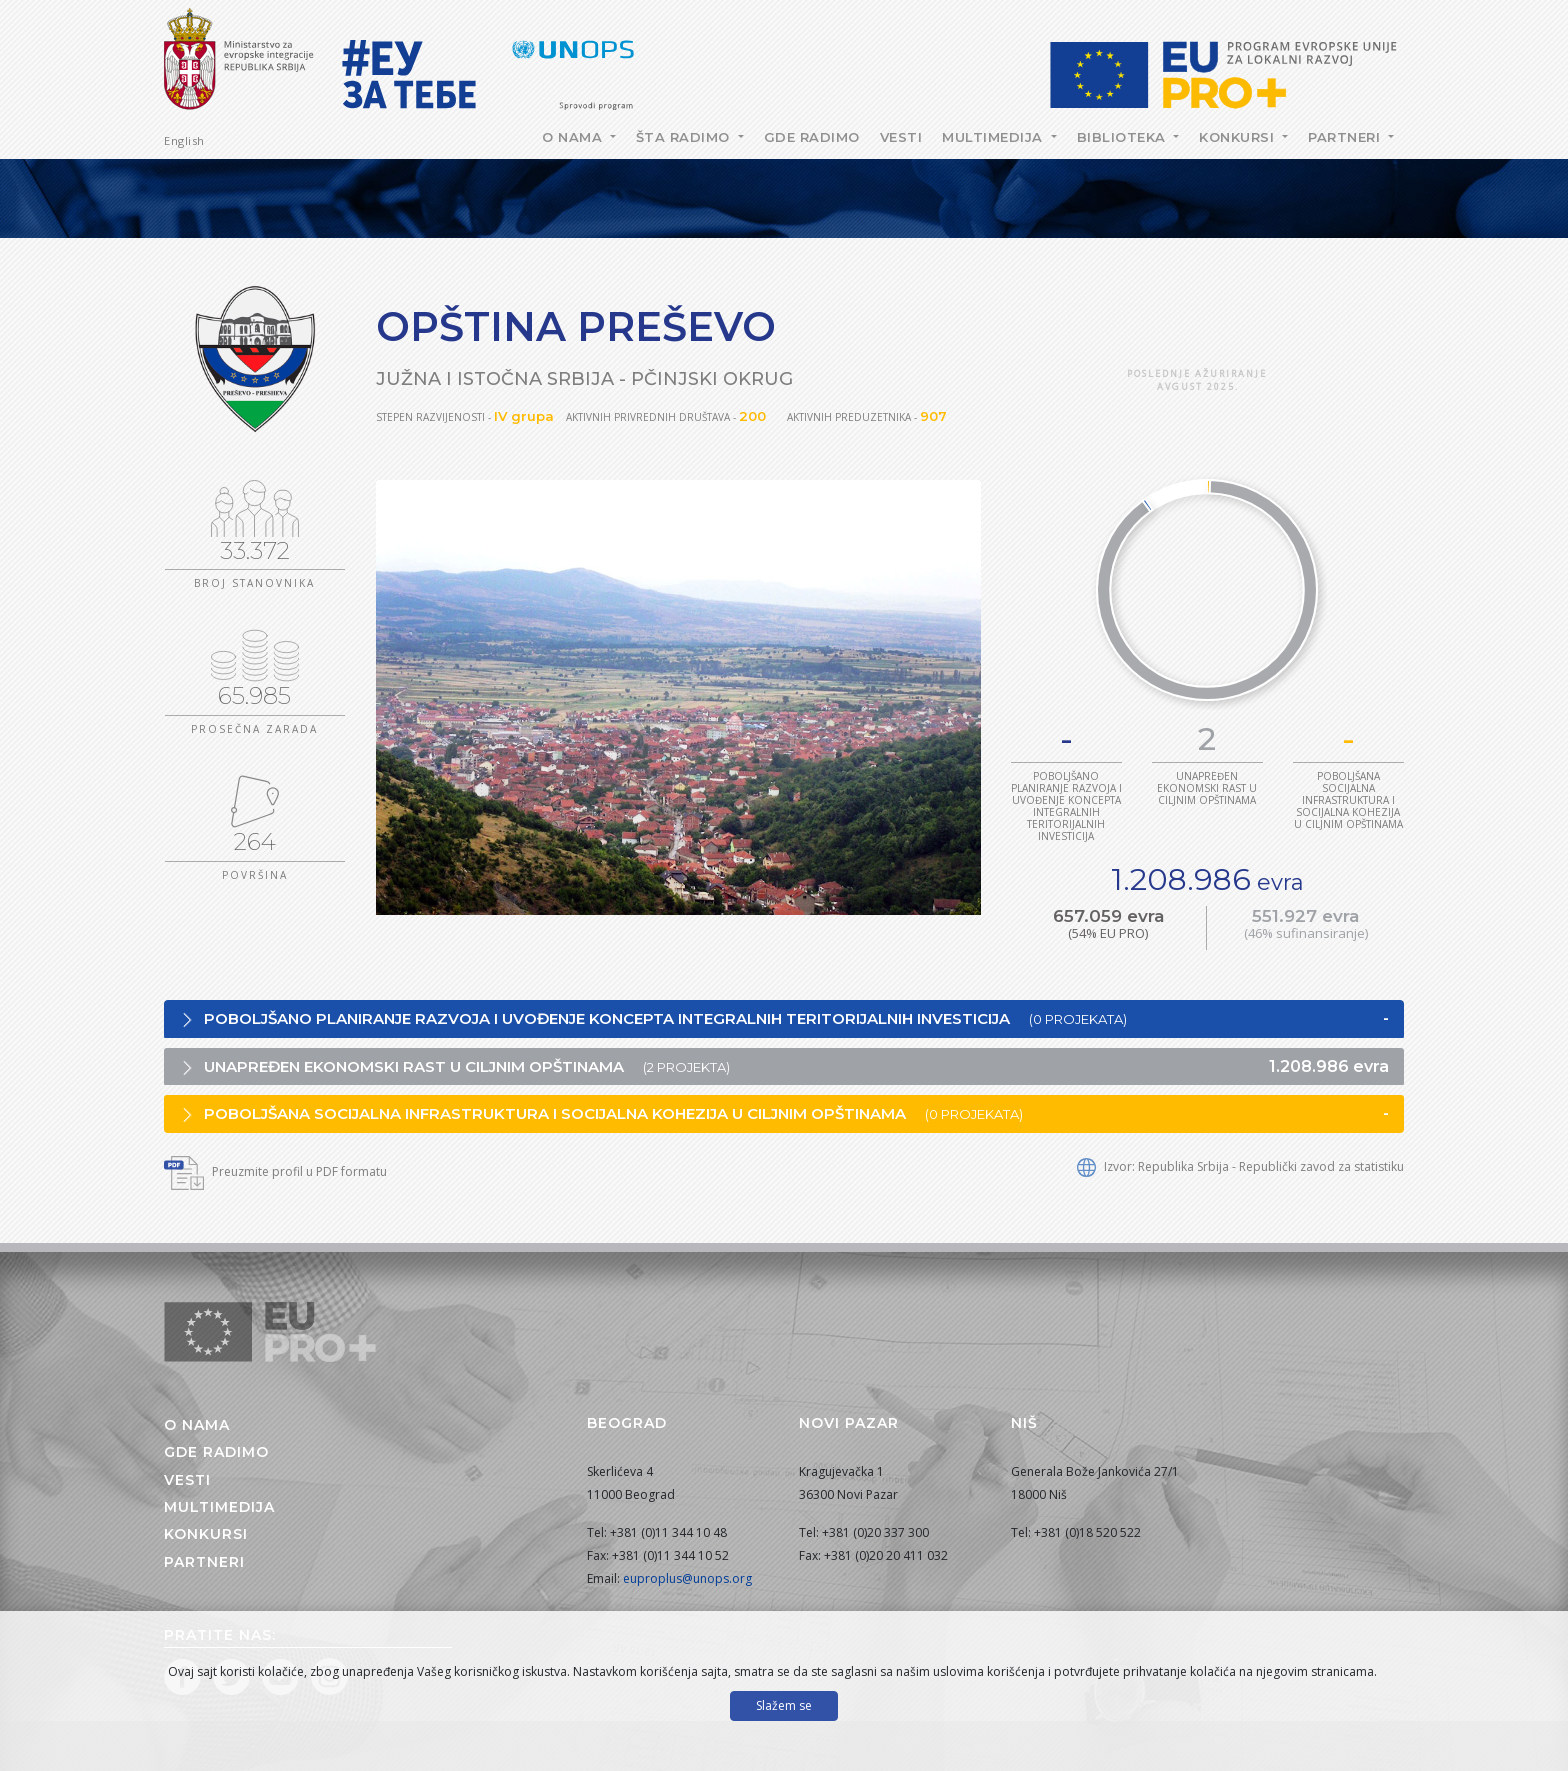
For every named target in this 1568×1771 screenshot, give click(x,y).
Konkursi (1239, 137)
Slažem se (784, 1705)
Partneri (1346, 137)
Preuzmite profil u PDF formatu (275, 1171)
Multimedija (994, 137)
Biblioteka (1124, 137)
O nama (574, 137)
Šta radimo (685, 137)
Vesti (901, 137)
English (184, 140)
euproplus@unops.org (687, 1578)
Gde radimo (812, 137)
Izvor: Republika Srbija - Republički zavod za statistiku (1240, 1166)
